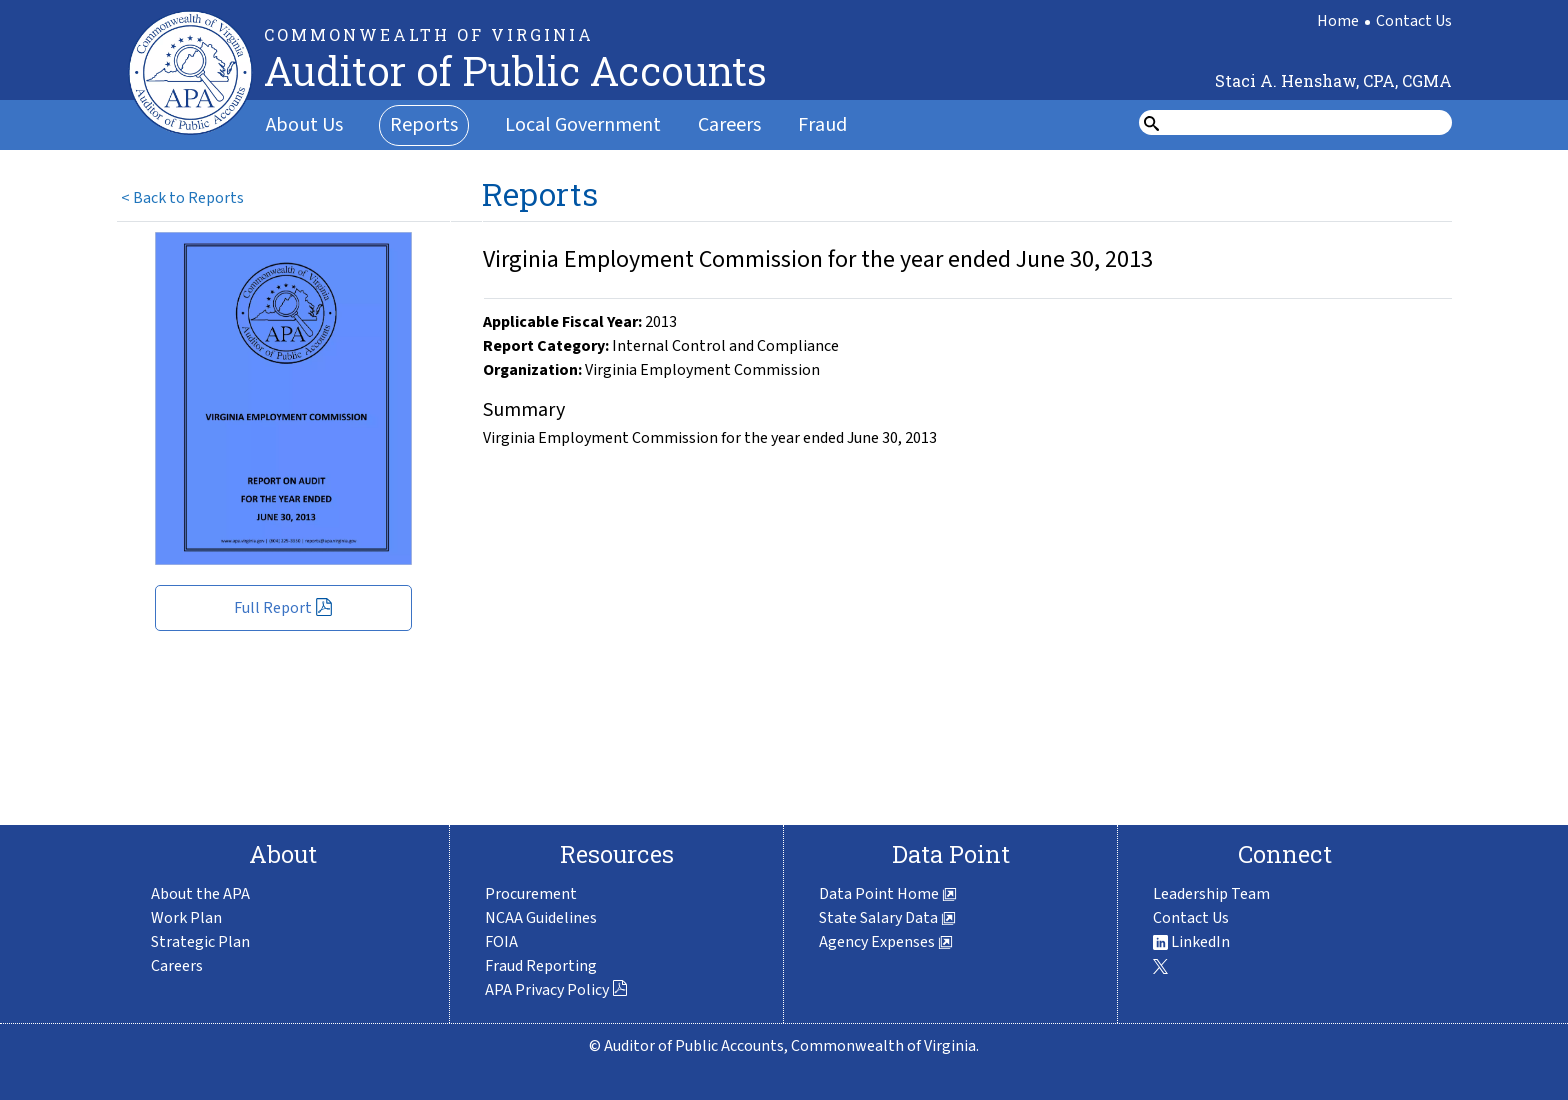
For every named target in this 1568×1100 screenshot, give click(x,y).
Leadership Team (1211, 894)
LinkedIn (1191, 942)
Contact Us (1414, 21)
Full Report (283, 608)
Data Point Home (888, 894)
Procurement (531, 894)
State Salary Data (887, 918)
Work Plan (186, 918)
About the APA (200, 894)
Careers (729, 125)
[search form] (1308, 123)
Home (1338, 21)
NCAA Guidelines (541, 918)
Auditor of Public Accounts (515, 70)
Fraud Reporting (541, 966)
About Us (304, 125)
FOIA (501, 942)
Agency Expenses (886, 942)
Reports (424, 125)
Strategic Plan (200, 942)
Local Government (583, 125)
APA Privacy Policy (556, 990)
